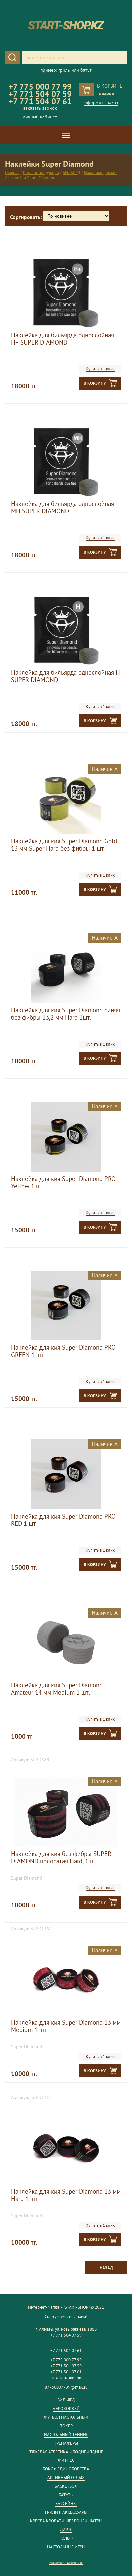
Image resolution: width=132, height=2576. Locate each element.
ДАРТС (66, 2529)
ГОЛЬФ (66, 2538)
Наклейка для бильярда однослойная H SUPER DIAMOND (65, 676)
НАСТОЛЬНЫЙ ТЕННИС (66, 2434)
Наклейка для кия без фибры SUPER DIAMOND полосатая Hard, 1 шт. (61, 1857)
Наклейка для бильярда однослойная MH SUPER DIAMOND (62, 507)
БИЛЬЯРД (71, 172)
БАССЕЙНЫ (66, 2503)
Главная (12, 172)
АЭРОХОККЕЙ (66, 2408)
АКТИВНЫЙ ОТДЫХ (66, 2477)
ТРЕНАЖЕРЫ (66, 2443)
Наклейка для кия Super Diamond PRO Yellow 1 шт (63, 1182)
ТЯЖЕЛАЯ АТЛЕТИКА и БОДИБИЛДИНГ (66, 2452)
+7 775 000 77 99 (40, 86)
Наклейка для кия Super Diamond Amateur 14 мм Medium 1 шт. (57, 1688)
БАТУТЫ (66, 2495)
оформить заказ (101, 102)
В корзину (95, 383)
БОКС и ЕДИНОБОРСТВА (66, 2469)
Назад (106, 2268)
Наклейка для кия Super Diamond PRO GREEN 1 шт (63, 1351)
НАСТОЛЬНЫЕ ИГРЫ (66, 2547)
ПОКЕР (66, 2426)
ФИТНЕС (66, 2460)
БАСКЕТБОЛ (66, 2486)
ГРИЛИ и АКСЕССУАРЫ (66, 2512)
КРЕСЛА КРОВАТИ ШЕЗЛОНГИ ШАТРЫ (66, 2521)
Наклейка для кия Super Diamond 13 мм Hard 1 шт (66, 2195)
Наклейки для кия (100, 172)
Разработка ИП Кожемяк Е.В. (66, 2562)
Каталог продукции (41, 172)
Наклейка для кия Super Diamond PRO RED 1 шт (63, 1519)
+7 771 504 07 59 (40, 94)
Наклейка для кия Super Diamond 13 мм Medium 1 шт (66, 2026)
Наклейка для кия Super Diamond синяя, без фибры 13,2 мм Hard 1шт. (66, 1013)
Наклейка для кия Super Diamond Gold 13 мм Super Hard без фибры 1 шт (64, 844)
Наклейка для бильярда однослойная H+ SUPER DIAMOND (62, 338)
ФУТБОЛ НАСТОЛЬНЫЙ (66, 2417)
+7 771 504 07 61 (40, 101)
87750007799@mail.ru (66, 2387)
